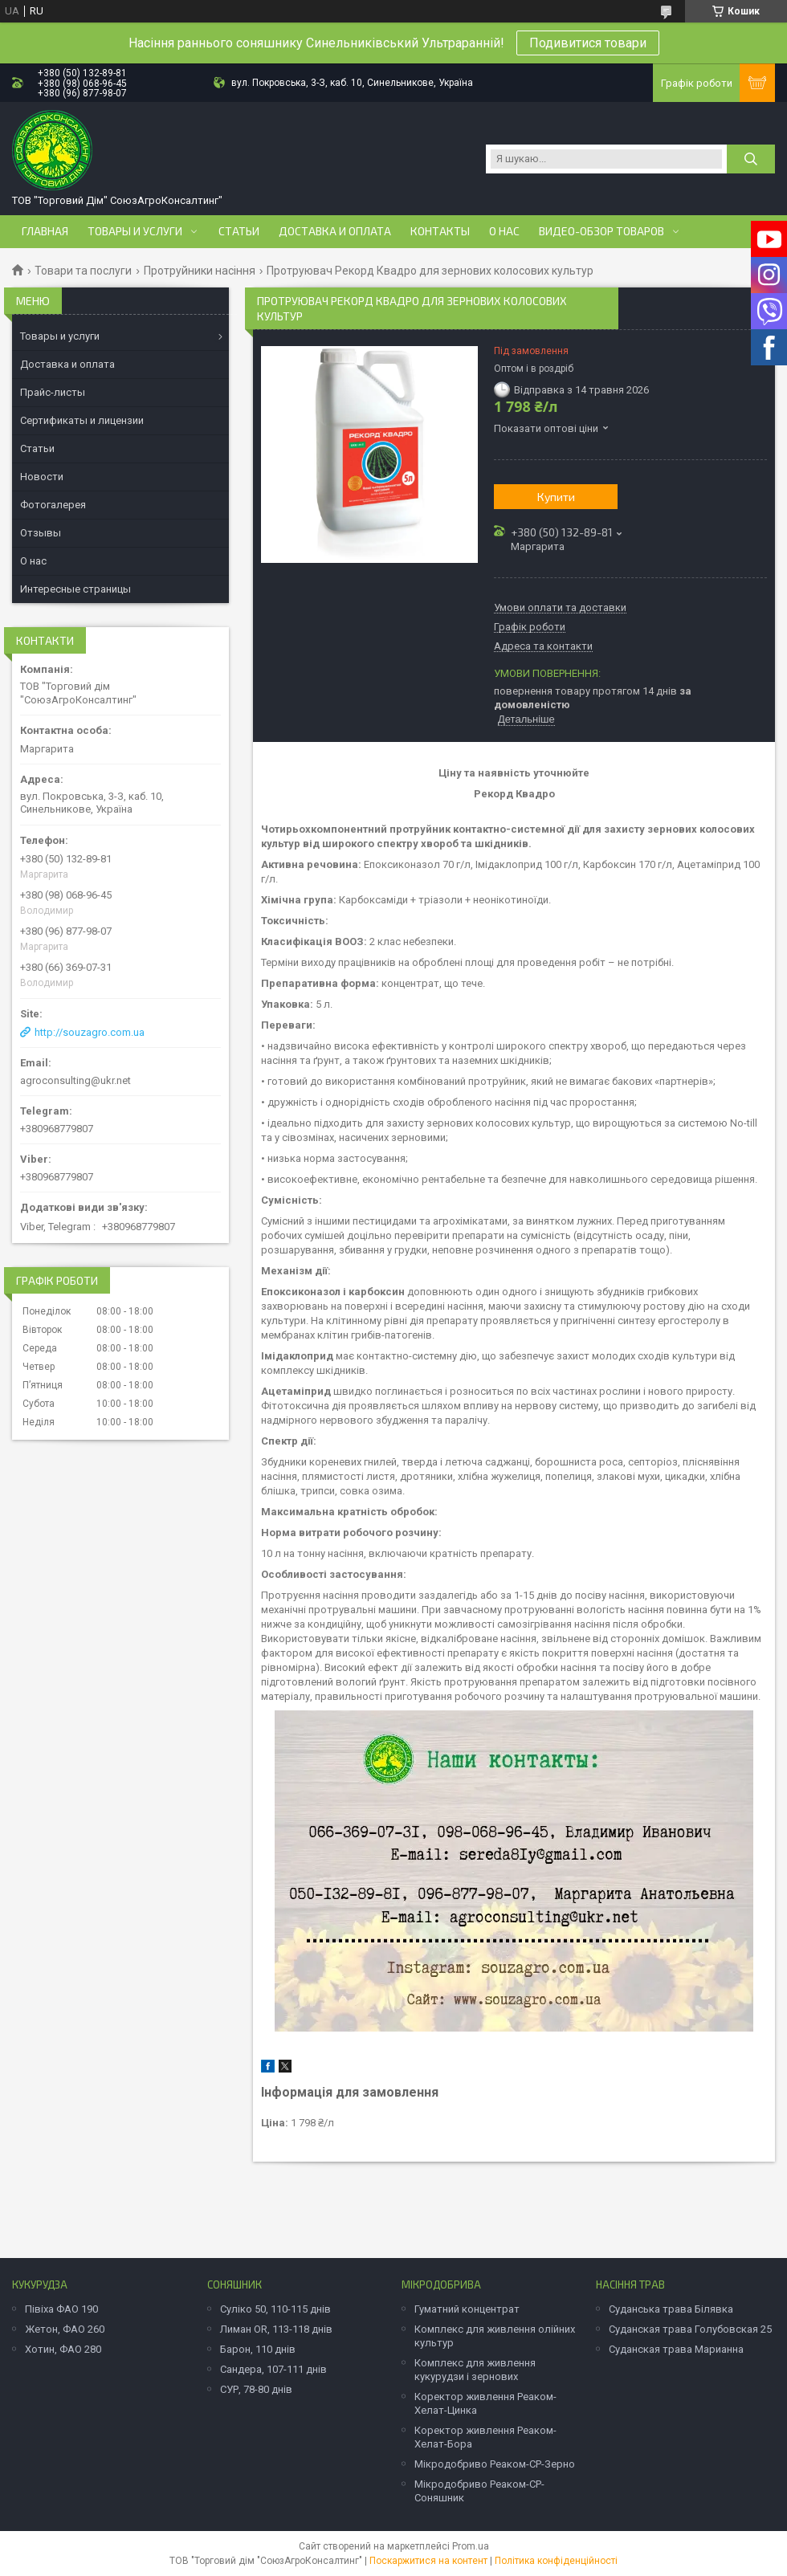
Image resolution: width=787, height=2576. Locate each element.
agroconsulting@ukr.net (75, 1080)
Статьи (238, 231)
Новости (41, 477)
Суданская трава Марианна (676, 2349)
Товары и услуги (135, 231)
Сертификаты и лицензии (82, 420)
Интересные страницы (75, 589)
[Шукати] (751, 159)
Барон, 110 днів (258, 2349)
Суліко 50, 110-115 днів (275, 2309)
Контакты (440, 231)
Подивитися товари (587, 43)
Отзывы (40, 533)
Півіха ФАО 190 (61, 2309)
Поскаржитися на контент (428, 2560)
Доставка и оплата (335, 231)
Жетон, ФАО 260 (64, 2329)
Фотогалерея (53, 505)
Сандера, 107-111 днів (273, 2369)
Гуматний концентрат (467, 2309)
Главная (45, 231)
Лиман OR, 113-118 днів (276, 2329)
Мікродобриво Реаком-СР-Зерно (494, 2464)
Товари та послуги (83, 270)
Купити (556, 496)
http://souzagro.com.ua (90, 1032)
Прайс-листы (52, 392)
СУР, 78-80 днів (256, 2389)
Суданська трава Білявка (671, 2309)
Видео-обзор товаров (601, 231)
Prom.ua (470, 2546)
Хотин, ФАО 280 (63, 2349)
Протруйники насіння (199, 270)
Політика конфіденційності (556, 2560)
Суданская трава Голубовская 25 (690, 2329)
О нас (504, 231)
